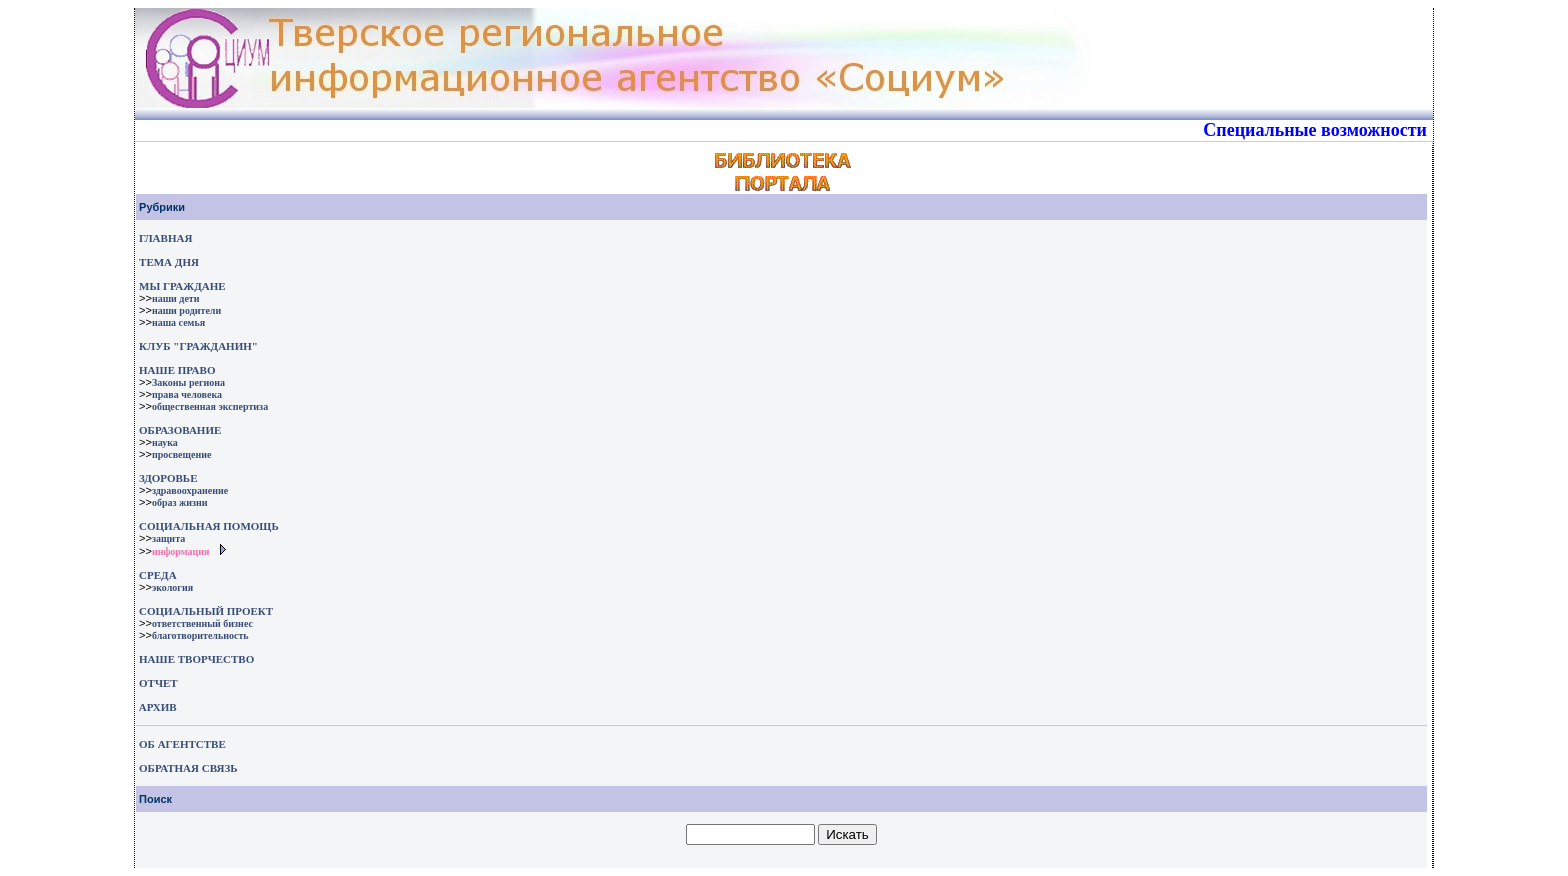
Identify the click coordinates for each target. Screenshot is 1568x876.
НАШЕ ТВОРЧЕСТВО (196, 659)
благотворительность (200, 635)
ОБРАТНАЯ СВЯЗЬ (188, 768)
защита (168, 538)
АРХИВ (156, 707)
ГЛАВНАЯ (165, 238)
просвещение (181, 454)
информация (181, 551)
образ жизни (180, 502)
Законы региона (188, 382)
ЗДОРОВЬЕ (168, 478)
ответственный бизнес (202, 623)
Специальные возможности (1315, 130)
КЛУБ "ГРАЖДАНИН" (198, 346)
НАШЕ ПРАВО (177, 370)
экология (172, 587)
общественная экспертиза (210, 406)
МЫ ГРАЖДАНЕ (182, 286)
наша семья (178, 322)
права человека (187, 394)
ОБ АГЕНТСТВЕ (182, 744)
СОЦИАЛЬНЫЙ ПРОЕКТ (206, 611)
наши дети (176, 298)
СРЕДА (158, 575)
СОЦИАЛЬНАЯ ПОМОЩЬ (209, 526)
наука (165, 442)
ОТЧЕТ (158, 683)
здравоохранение (190, 490)
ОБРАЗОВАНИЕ (180, 430)
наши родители (186, 310)
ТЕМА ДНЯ (169, 262)
